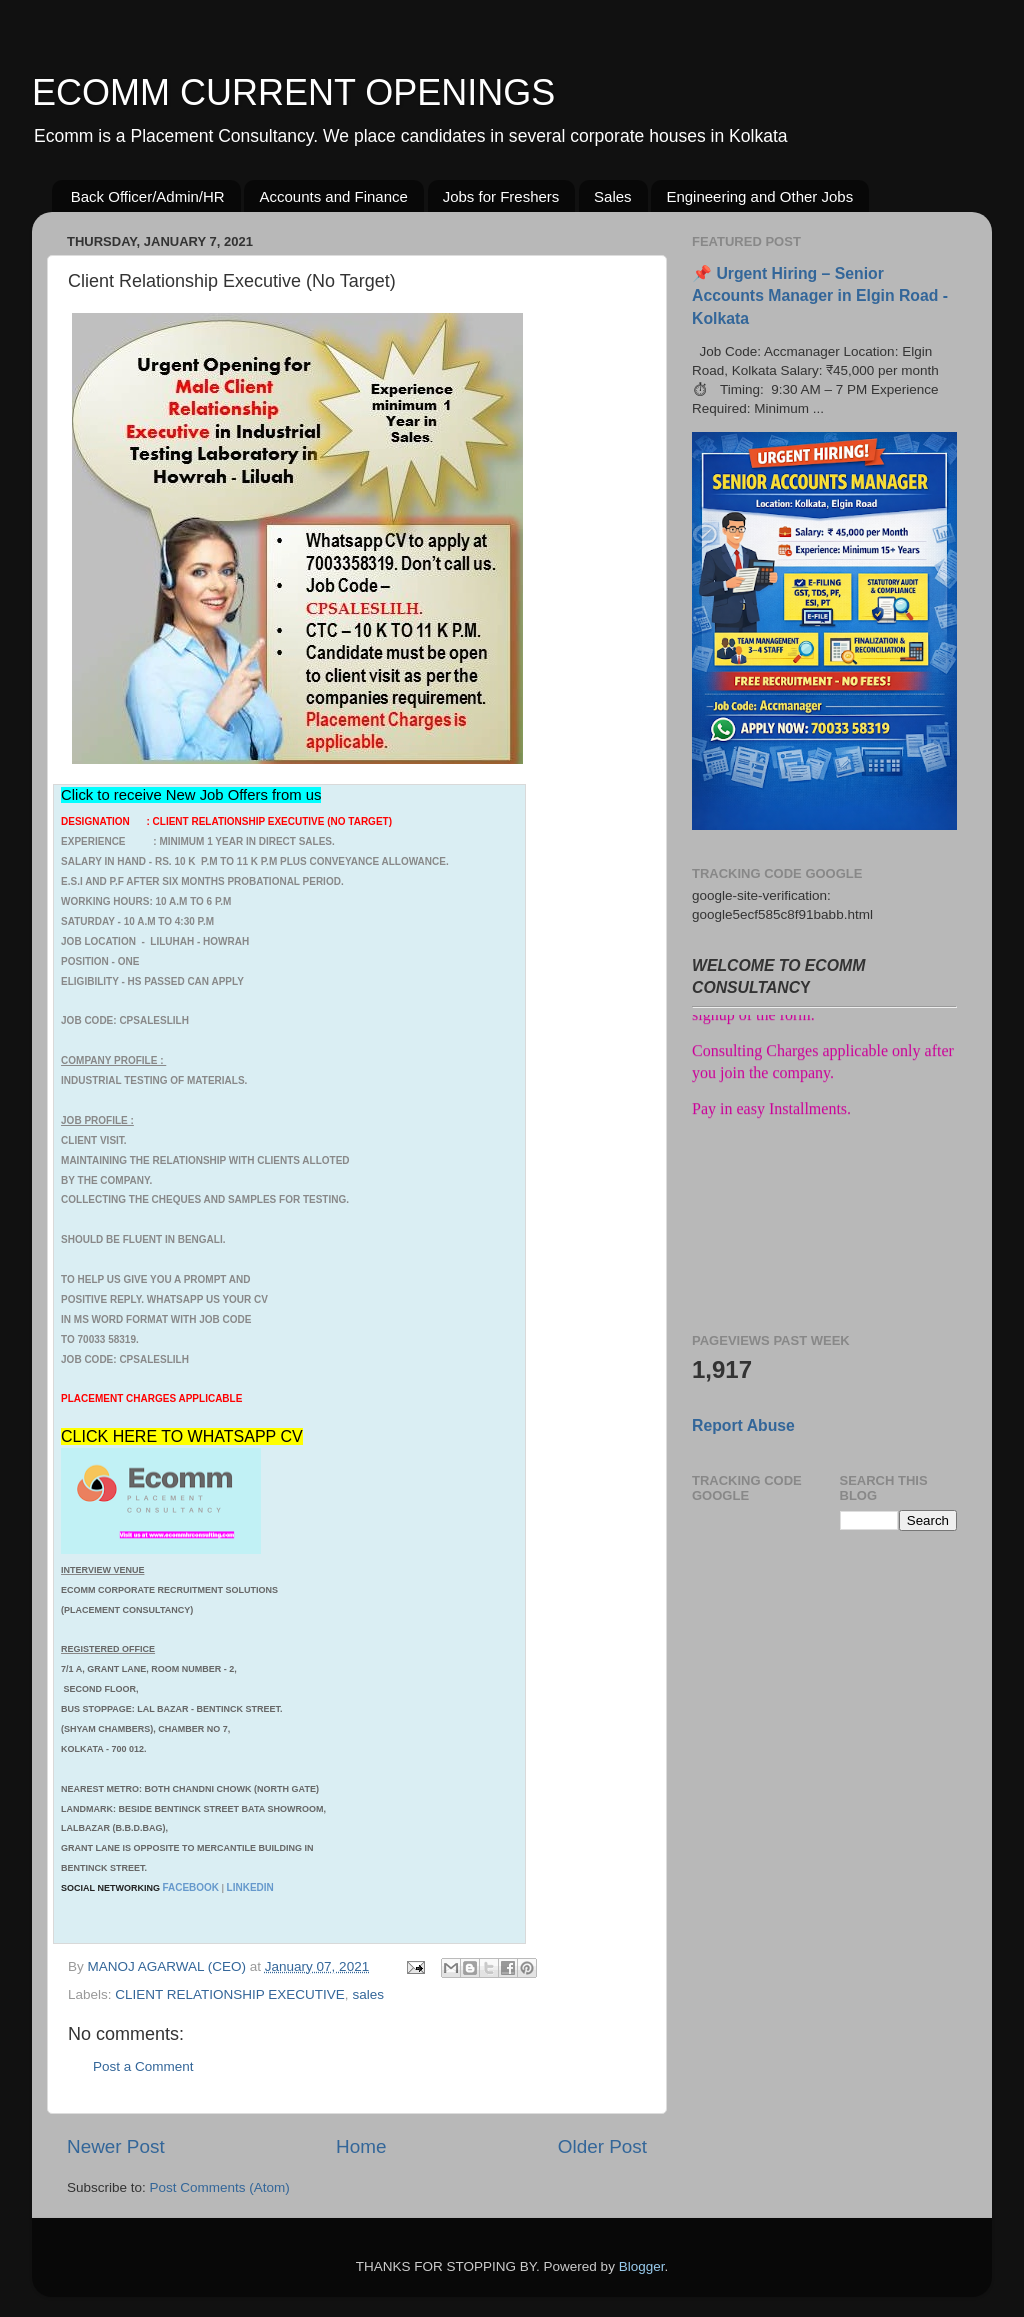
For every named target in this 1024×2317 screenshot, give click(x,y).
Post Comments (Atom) (220, 2187)
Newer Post (116, 2146)
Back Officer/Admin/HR (148, 196)
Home (361, 2146)
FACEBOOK (190, 1887)
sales (368, 1994)
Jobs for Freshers (501, 196)
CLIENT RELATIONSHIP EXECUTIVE (230, 1994)
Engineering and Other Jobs (759, 196)
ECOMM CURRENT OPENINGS (293, 92)
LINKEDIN (250, 1887)
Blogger (642, 2266)
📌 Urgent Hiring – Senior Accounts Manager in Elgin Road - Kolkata (820, 295)
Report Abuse (743, 1425)
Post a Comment (143, 2066)
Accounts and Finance (333, 196)
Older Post (602, 2146)
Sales (613, 196)
